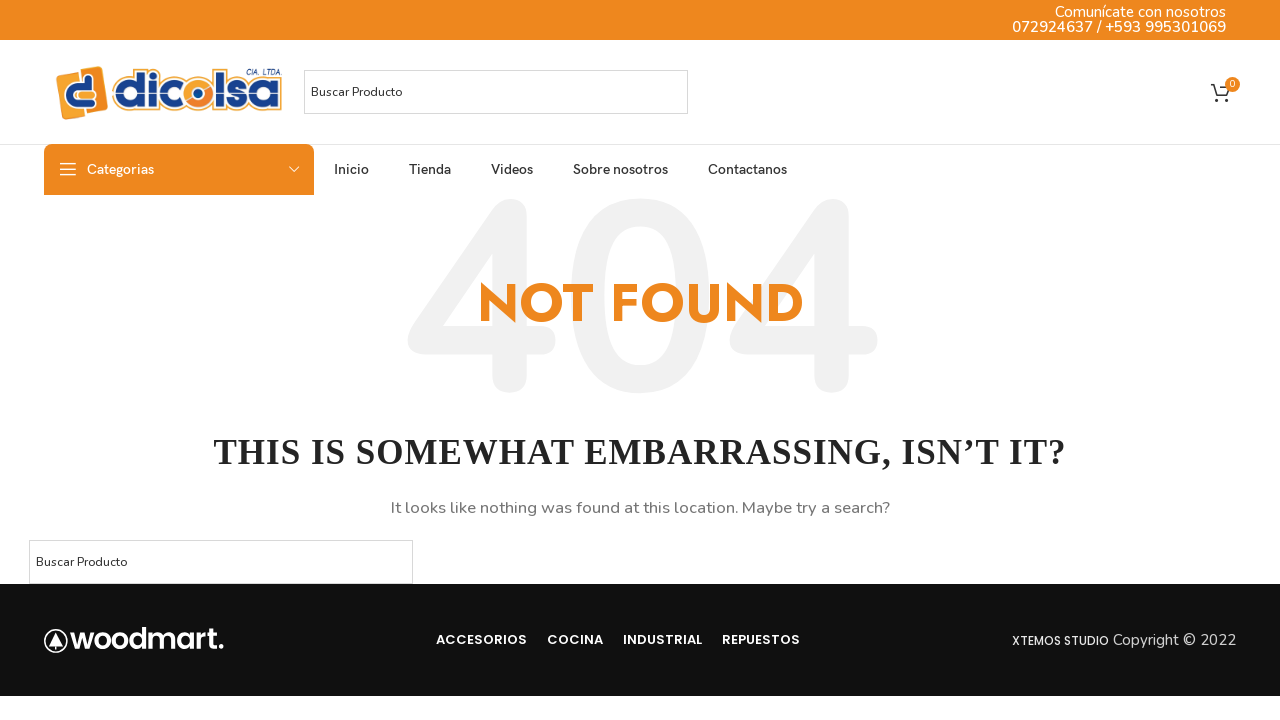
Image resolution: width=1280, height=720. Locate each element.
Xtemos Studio (1060, 640)
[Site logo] (169, 90)
